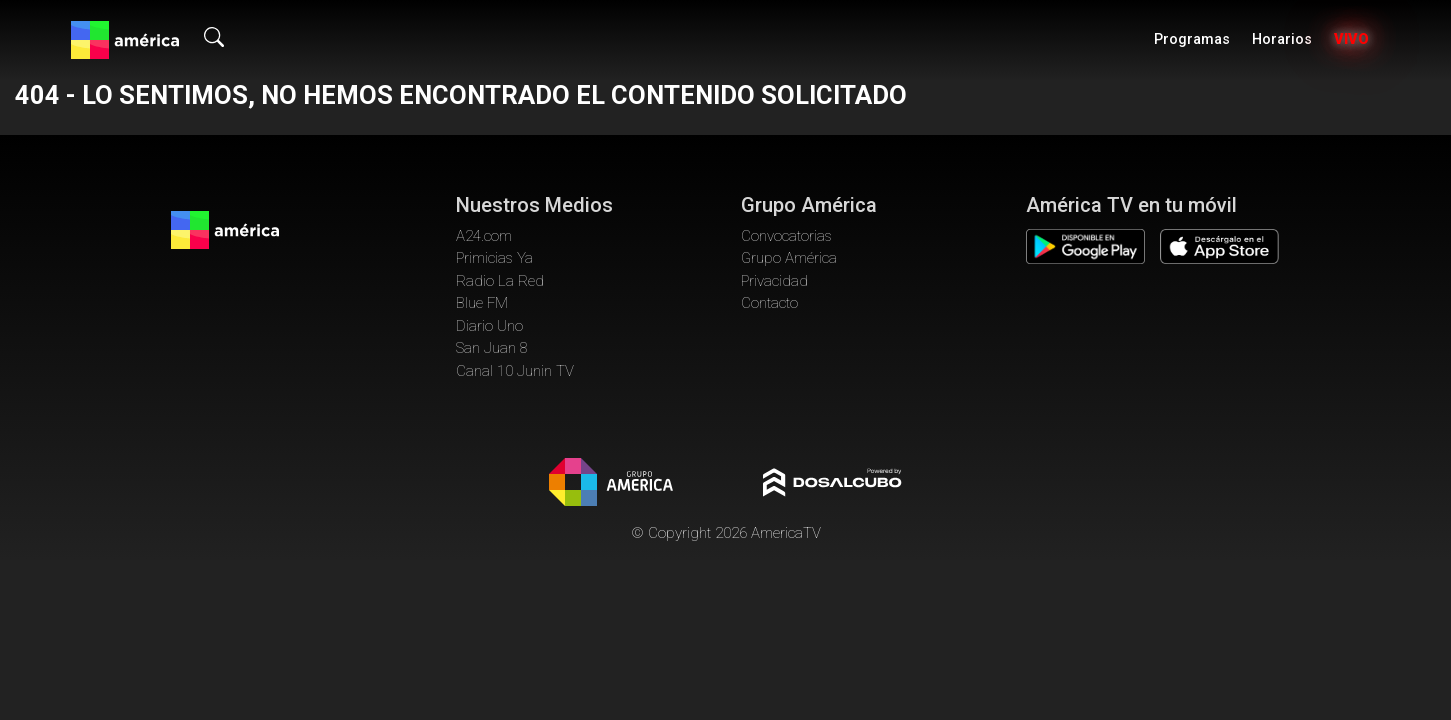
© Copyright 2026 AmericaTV (726, 533)
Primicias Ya (494, 258)
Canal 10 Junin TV (515, 371)
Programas (1192, 39)
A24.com (484, 236)
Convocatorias (786, 236)
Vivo (1351, 39)
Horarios (1282, 39)
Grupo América (789, 258)
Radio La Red (500, 281)
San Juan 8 (492, 348)
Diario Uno (489, 326)
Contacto (769, 303)
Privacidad (774, 281)
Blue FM (482, 303)
